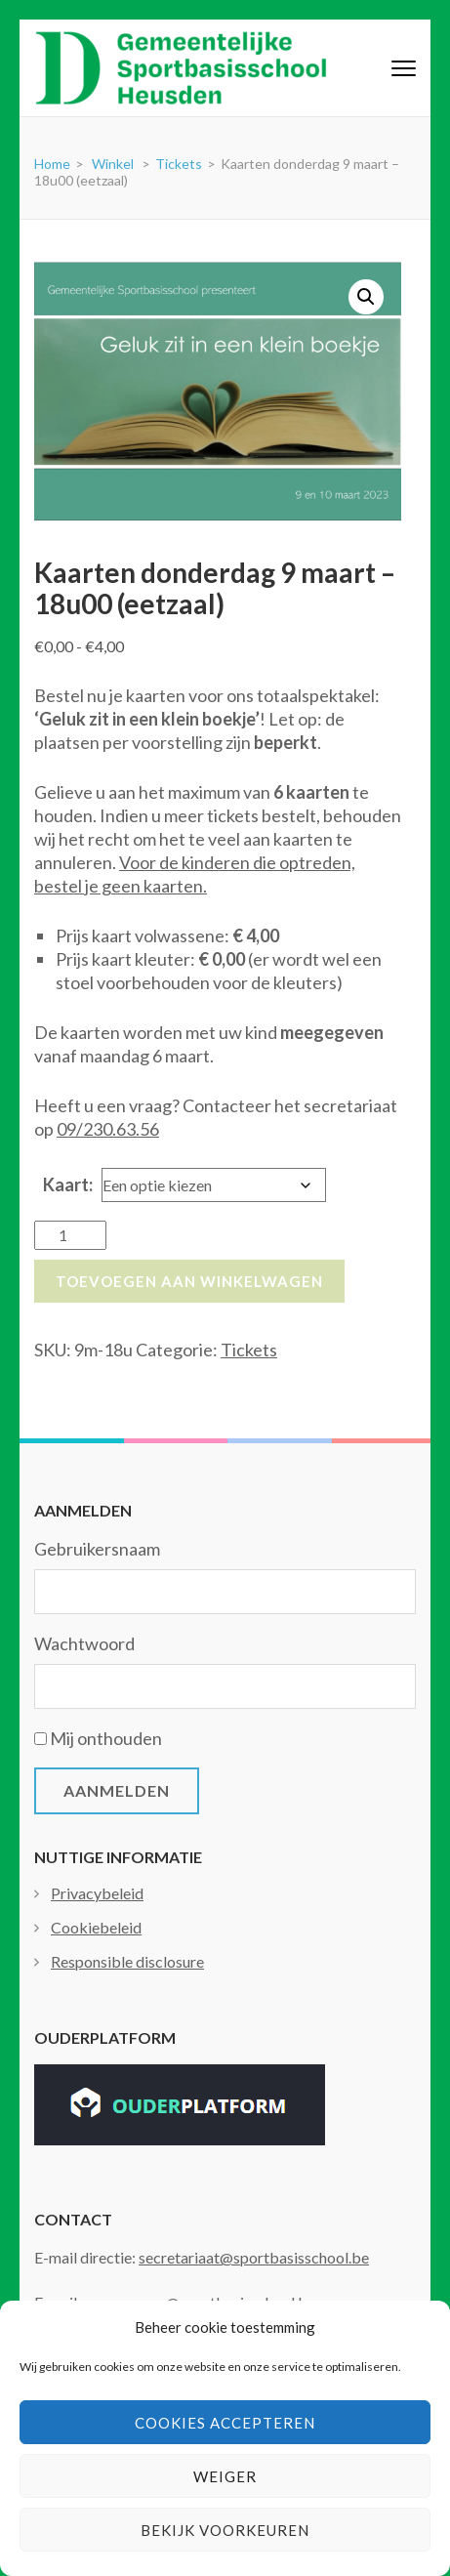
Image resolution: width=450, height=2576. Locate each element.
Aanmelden (116, 1790)
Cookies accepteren (225, 2422)
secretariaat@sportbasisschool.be (254, 2257)
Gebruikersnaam (97, 1548)
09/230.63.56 (108, 1129)
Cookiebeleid (96, 1927)
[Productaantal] (70, 1235)
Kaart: (68, 1184)
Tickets (249, 1349)
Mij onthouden (106, 1738)
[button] (366, 296)
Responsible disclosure (127, 1961)
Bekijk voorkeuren (225, 2530)
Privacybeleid (97, 1893)
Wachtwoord (84, 1643)
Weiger (225, 2476)
